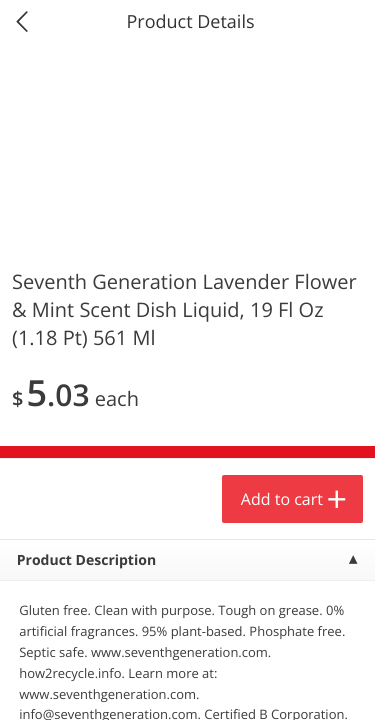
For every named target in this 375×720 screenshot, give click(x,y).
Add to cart (282, 499)
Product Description (86, 560)
